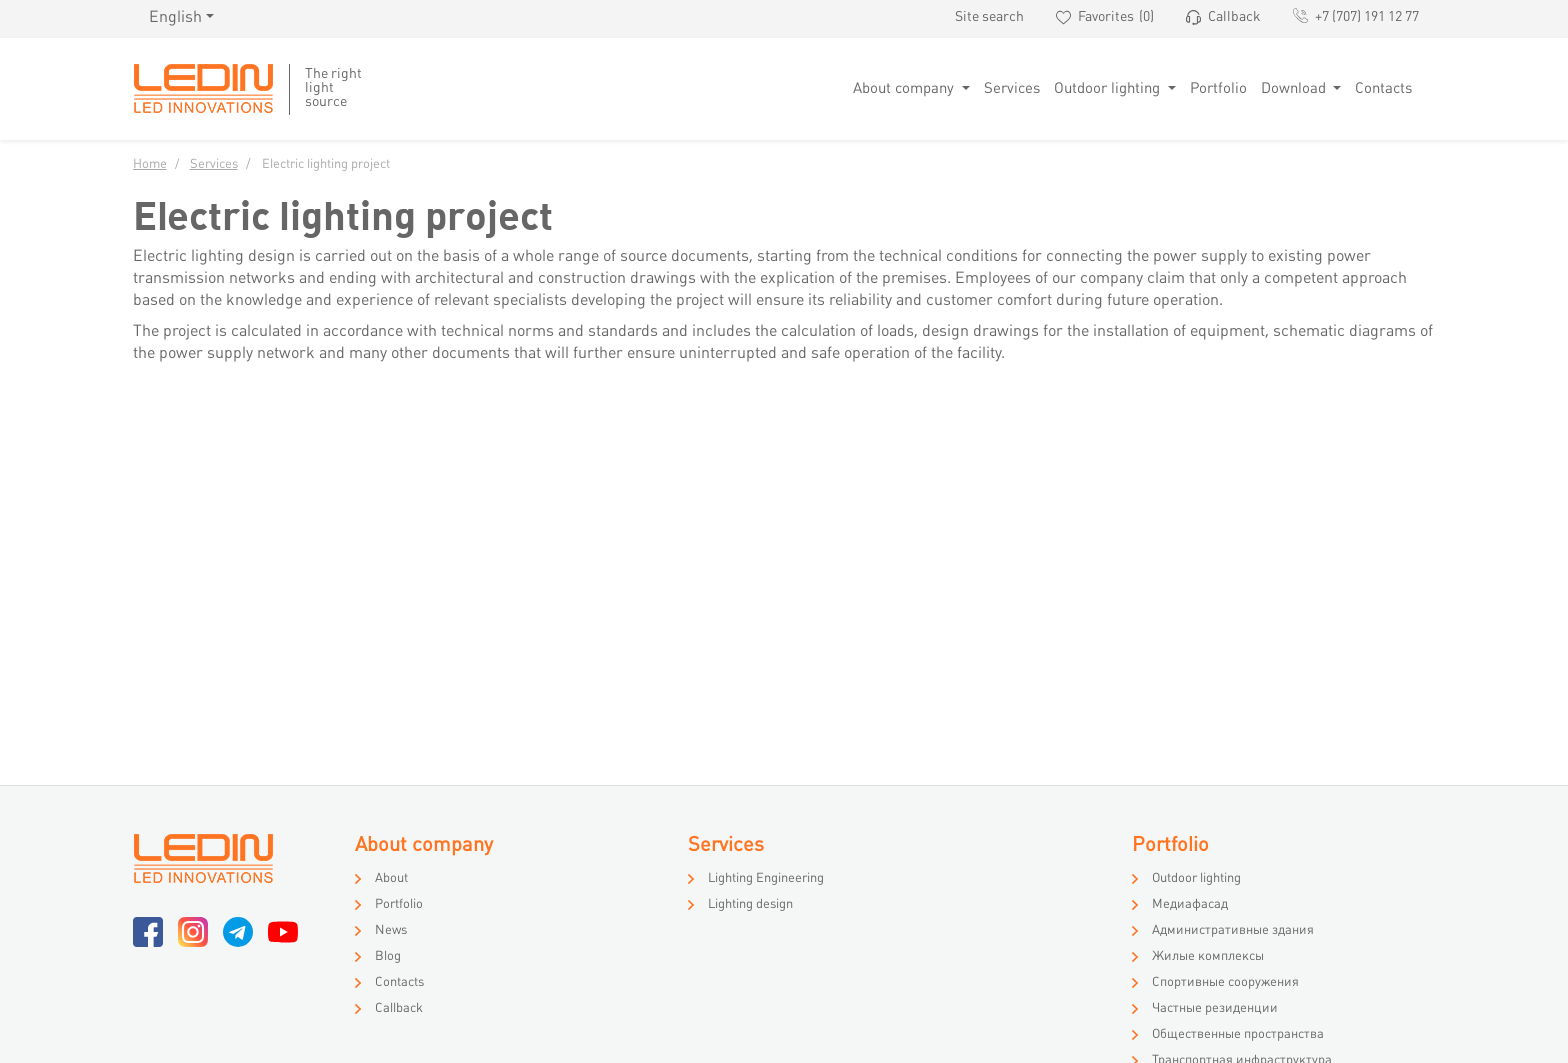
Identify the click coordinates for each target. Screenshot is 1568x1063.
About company (905, 89)
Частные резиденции (1215, 1009)
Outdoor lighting (1109, 89)
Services (1012, 89)
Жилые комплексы (1208, 957)
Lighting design (750, 905)
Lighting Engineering (766, 879)
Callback (399, 1009)
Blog (388, 957)
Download (1295, 89)
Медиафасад (1190, 905)
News (391, 931)
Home (150, 165)
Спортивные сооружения (1225, 983)
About (391, 879)
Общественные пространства (1238, 1035)
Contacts (1383, 89)
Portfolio (1218, 89)
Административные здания (1233, 931)
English (175, 18)
